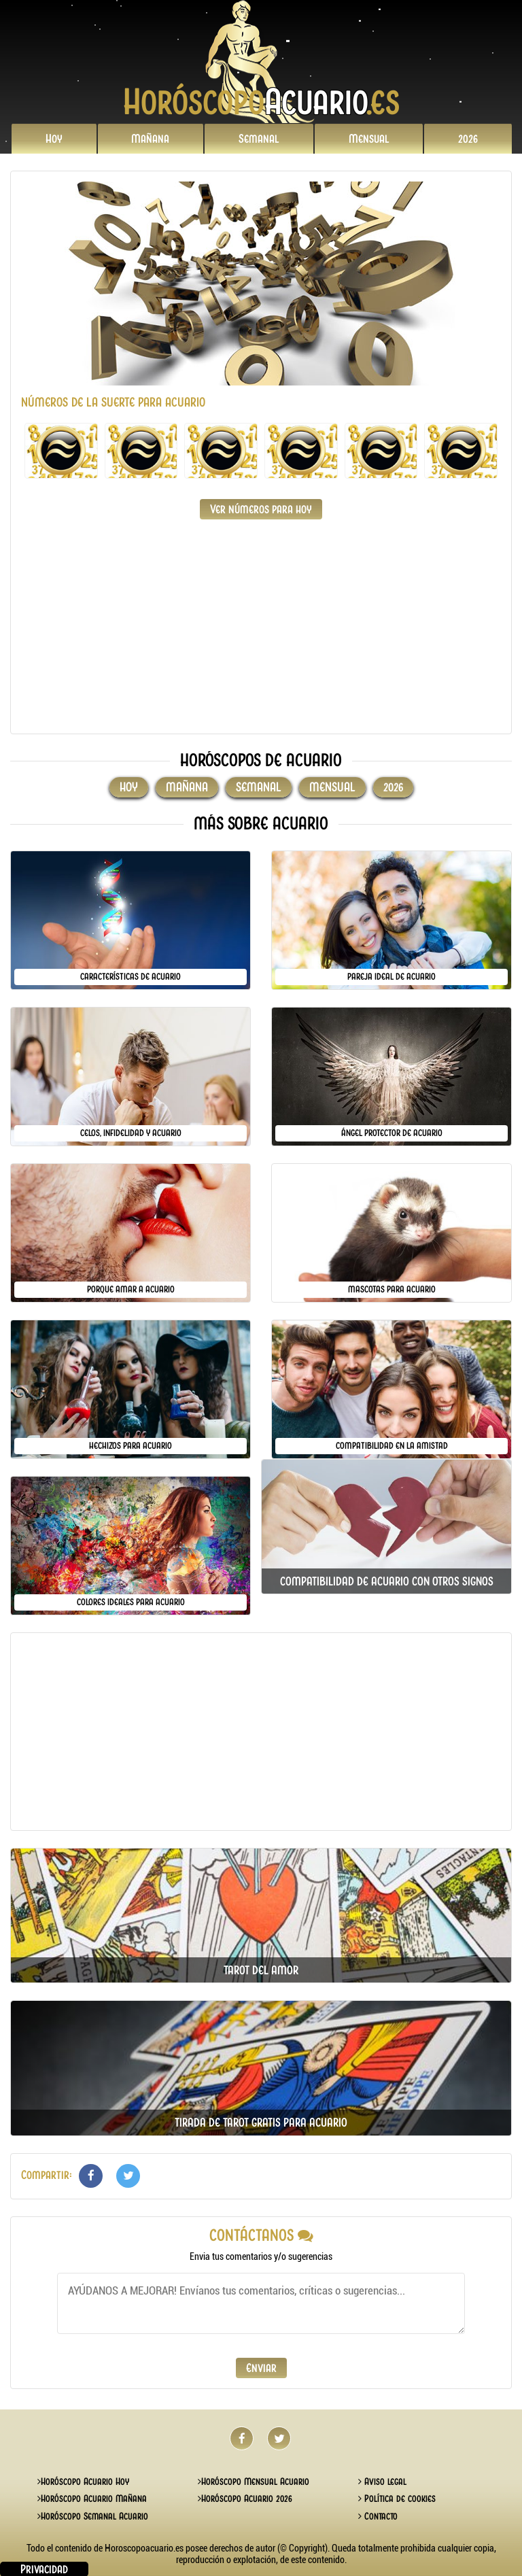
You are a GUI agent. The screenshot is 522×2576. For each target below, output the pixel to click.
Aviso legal (382, 2481)
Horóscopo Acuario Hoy (83, 2481)
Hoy (54, 138)
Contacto (378, 2516)
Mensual (369, 138)
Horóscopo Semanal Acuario (92, 2516)
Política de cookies (397, 2498)
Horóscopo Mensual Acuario (253, 2481)
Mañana (150, 138)
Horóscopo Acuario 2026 (245, 2498)
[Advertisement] (261, 628)
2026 (468, 138)
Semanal (259, 138)
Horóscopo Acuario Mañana (92, 2498)
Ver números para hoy (261, 509)
